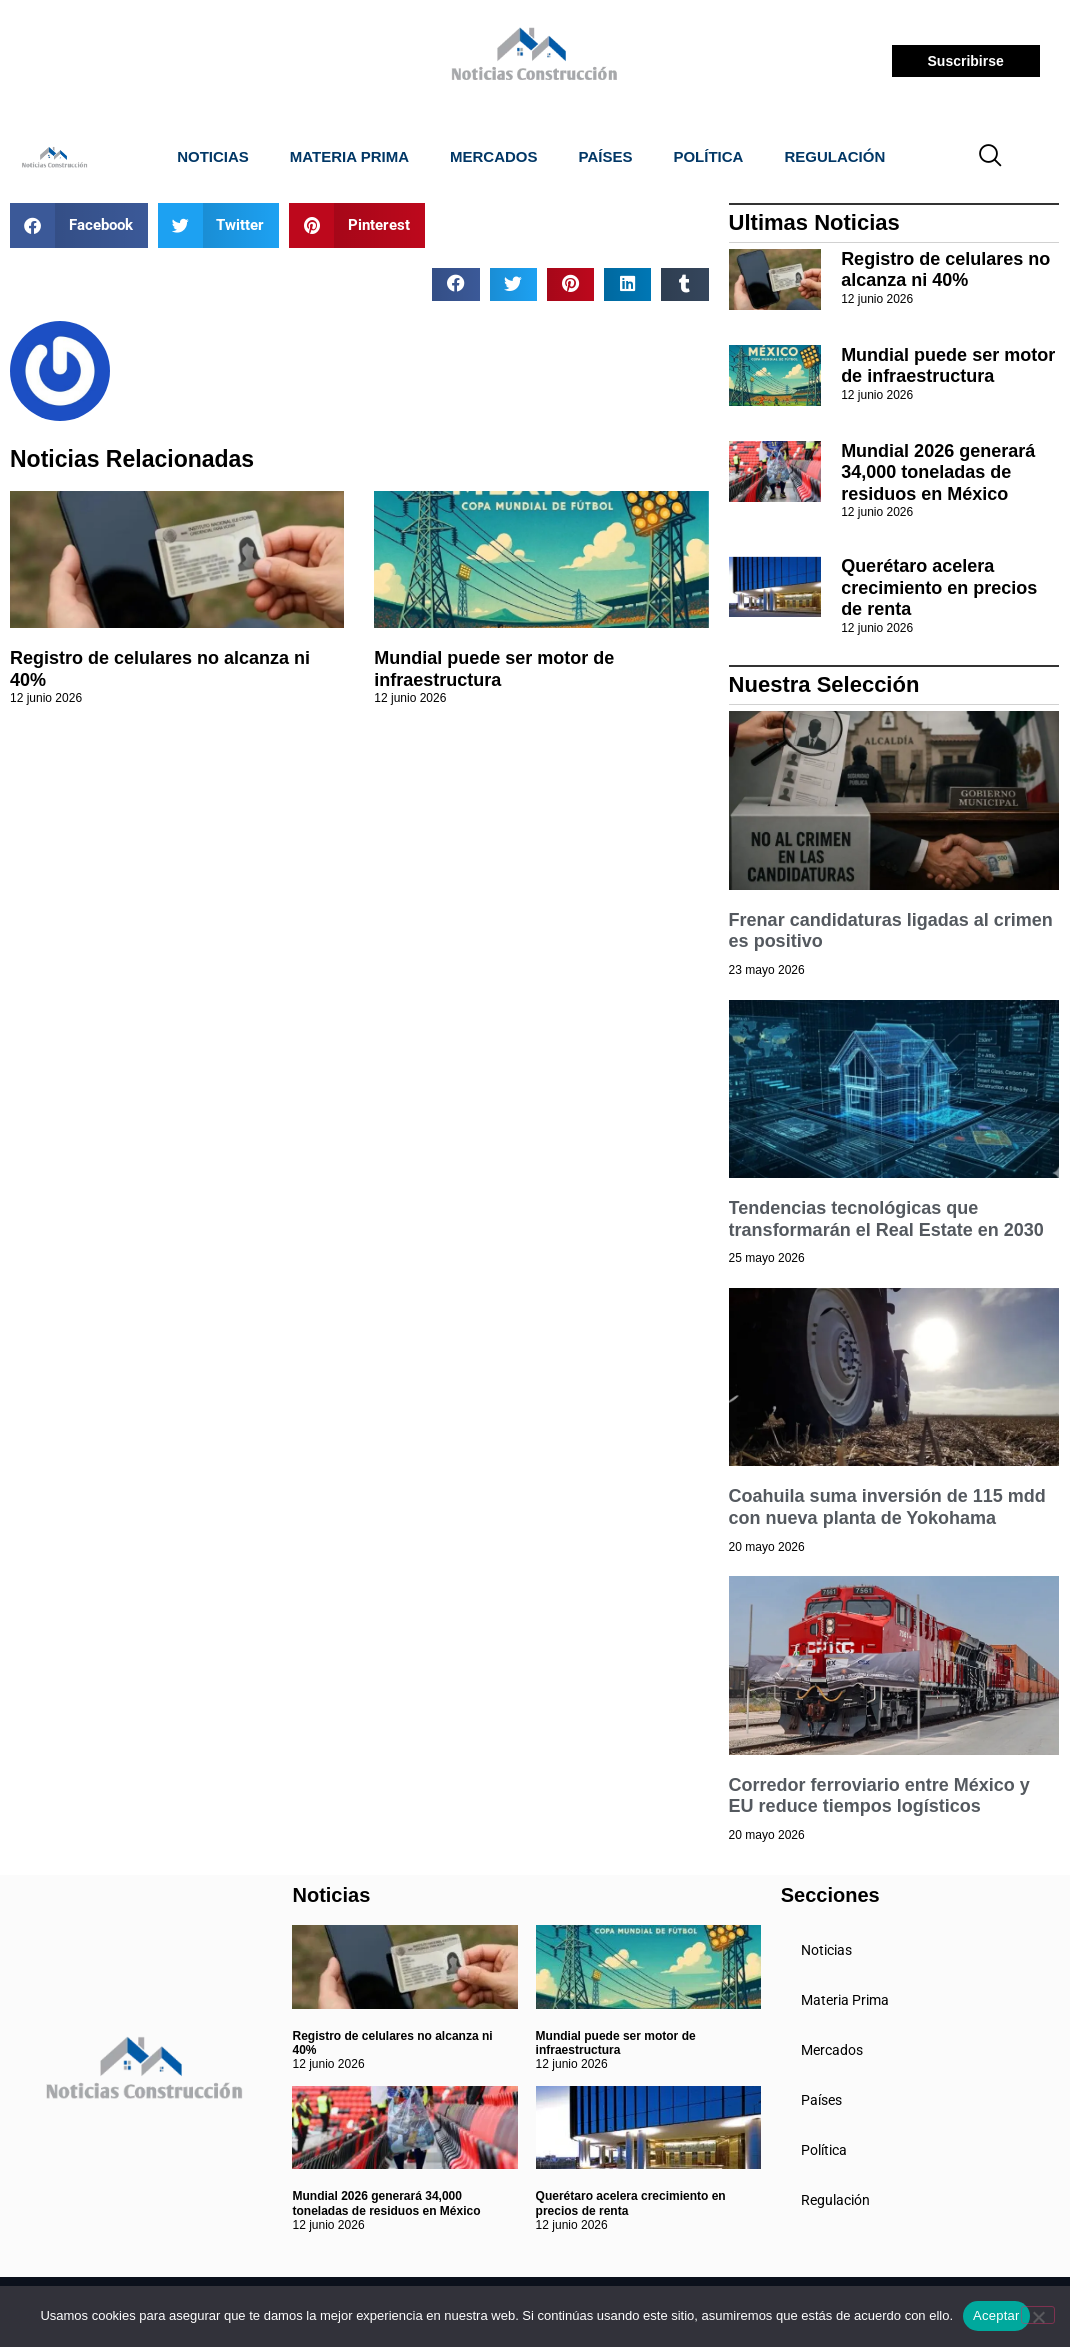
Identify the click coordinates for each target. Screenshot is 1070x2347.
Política (708, 156)
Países (606, 156)
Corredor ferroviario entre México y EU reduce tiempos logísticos (879, 1796)
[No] (1038, 2315)
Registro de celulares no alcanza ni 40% (945, 270)
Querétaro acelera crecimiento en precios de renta (939, 587)
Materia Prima (349, 156)
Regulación (834, 156)
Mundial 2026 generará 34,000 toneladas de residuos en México (938, 472)
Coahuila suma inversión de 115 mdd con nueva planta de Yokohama (887, 1507)
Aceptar (996, 2315)
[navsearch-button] (990, 157)
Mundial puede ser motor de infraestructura (494, 669)
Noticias (213, 156)
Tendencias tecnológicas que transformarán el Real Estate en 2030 (886, 1219)
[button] (79, 225)
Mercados (494, 156)
